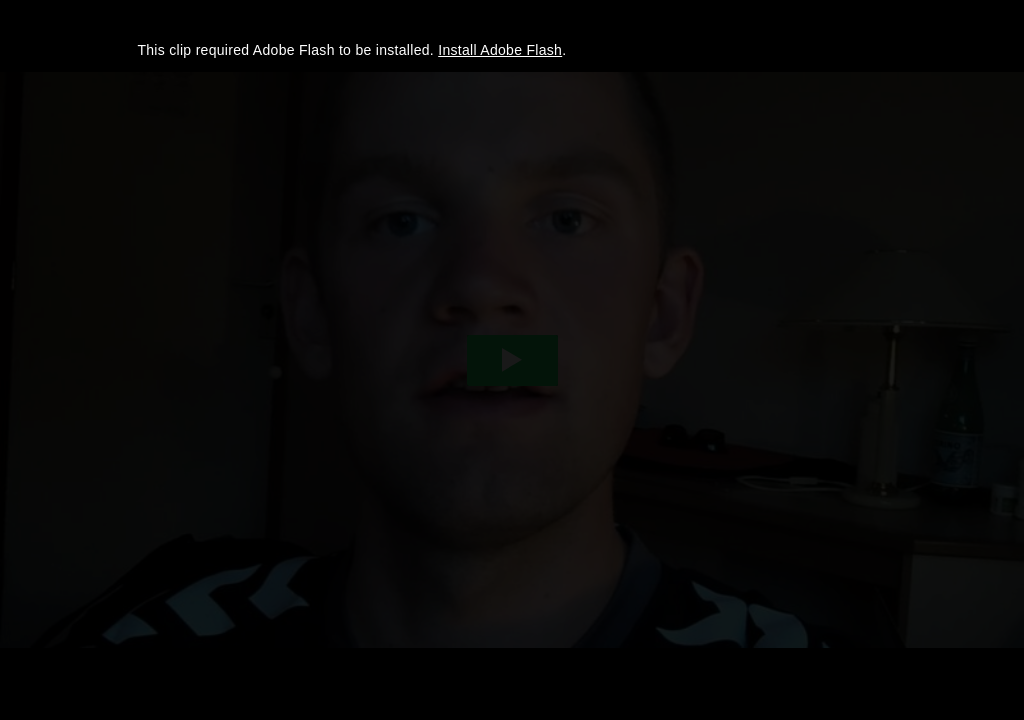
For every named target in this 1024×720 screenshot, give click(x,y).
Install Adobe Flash (500, 50)
